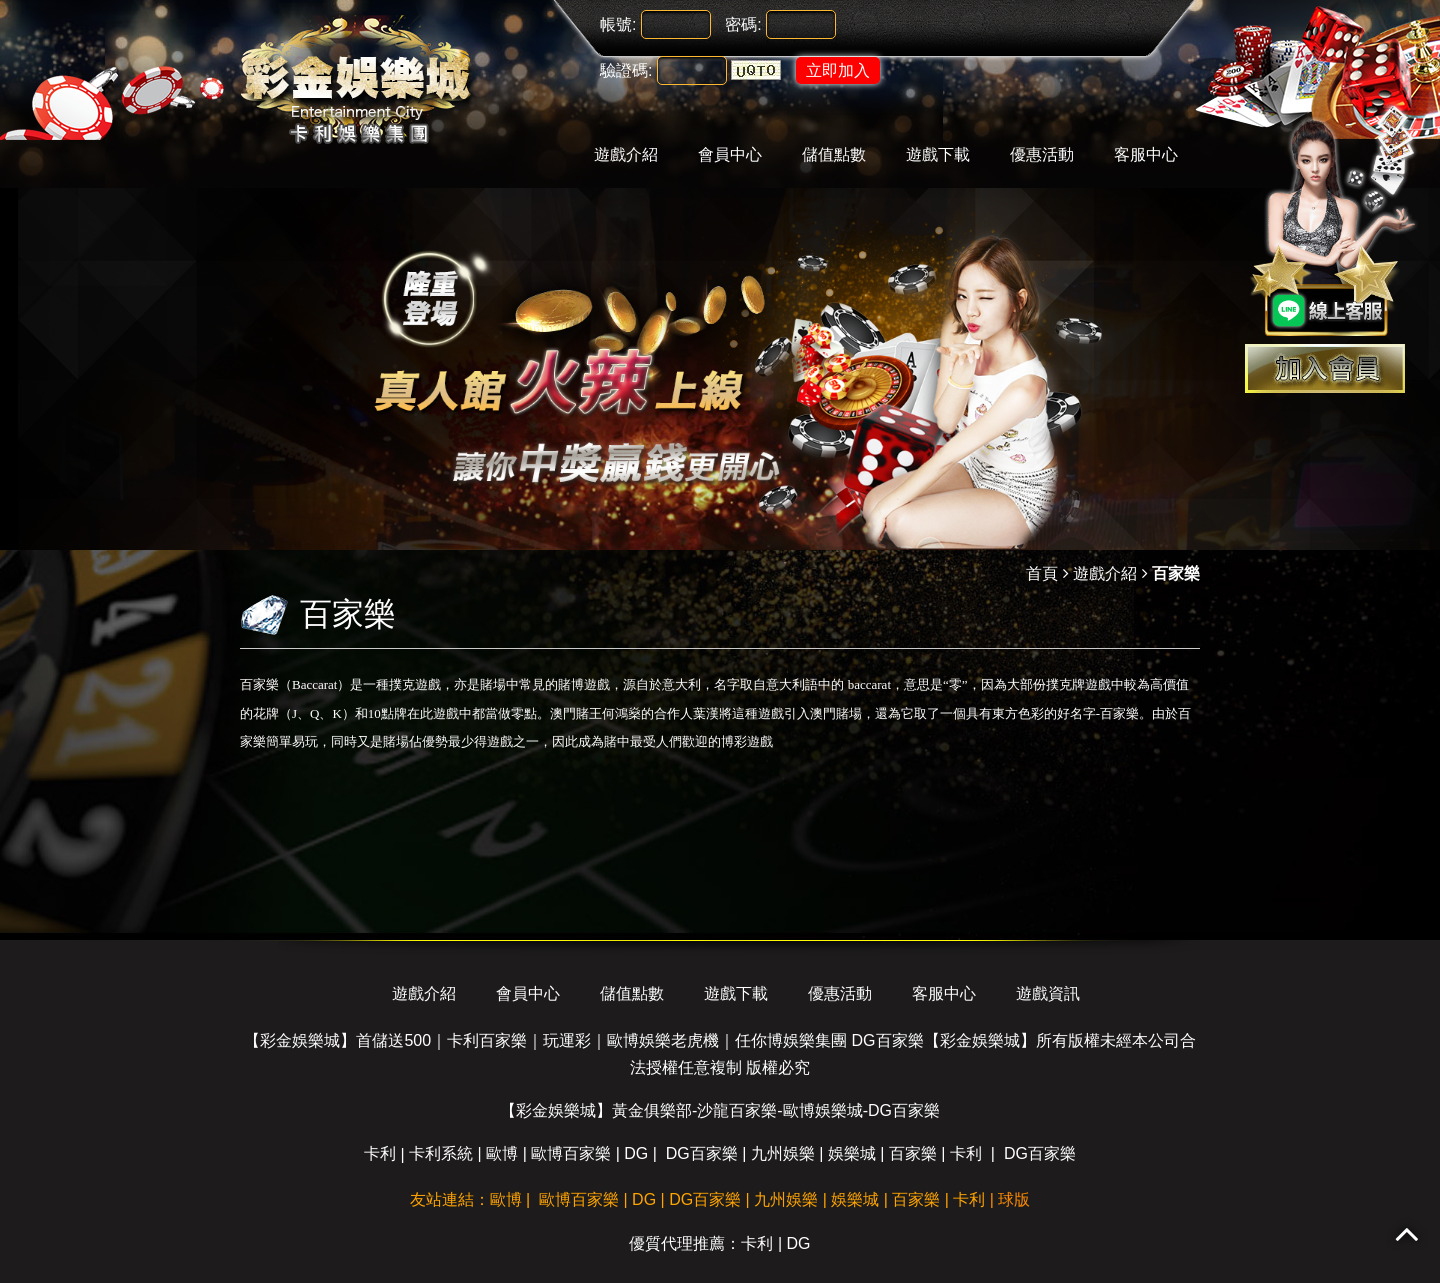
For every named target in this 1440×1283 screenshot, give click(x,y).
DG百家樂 (702, 1153)
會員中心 (730, 154)
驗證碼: (626, 70)
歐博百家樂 (571, 1153)
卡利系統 (441, 1153)
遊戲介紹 (626, 154)
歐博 (502, 1153)
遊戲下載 (938, 154)
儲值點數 (834, 154)
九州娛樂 (783, 1153)
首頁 (1042, 573)
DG (636, 1153)
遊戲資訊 (1048, 993)
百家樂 (913, 1153)
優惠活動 (1042, 154)
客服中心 (1146, 154)
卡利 (380, 1153)
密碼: (743, 24)
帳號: (618, 24)
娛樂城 (852, 1153)
